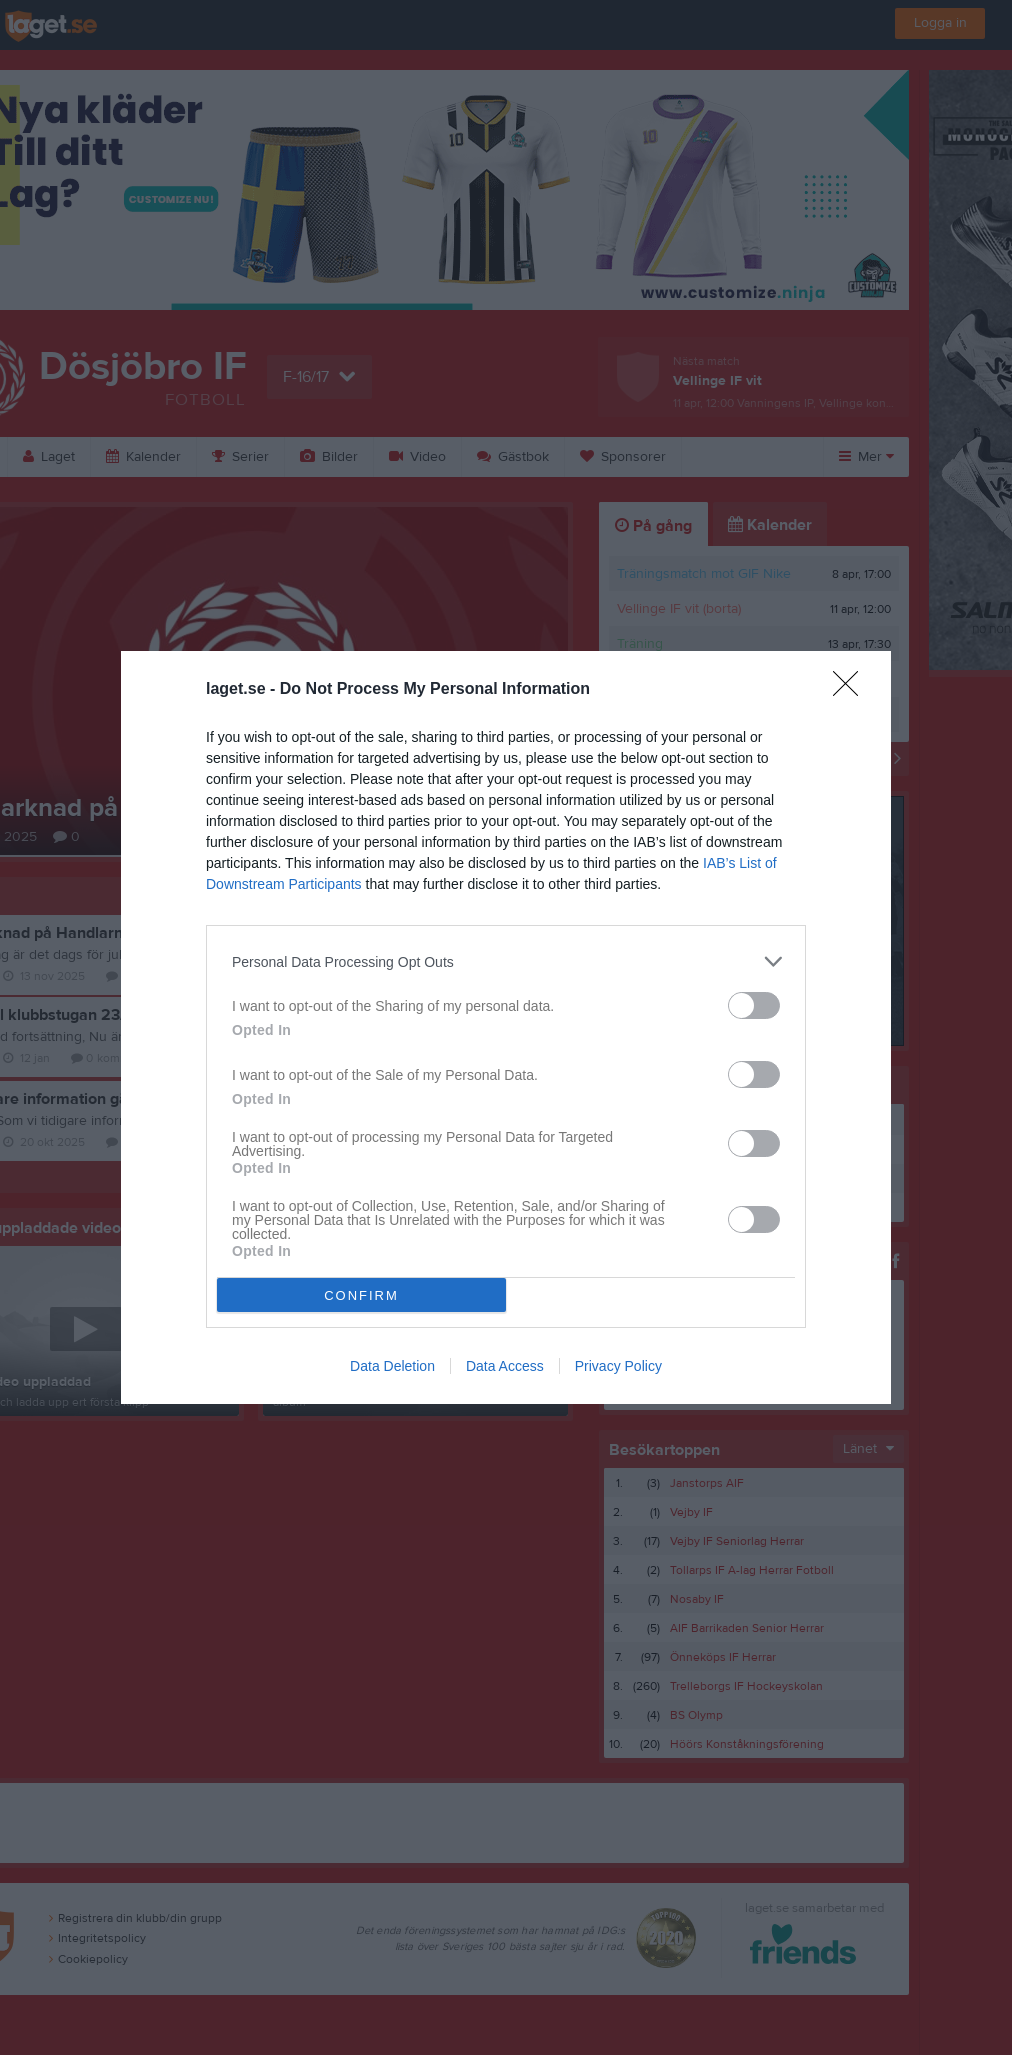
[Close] (852, 690)
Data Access (505, 1366)
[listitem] (506, 961)
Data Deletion (392, 1366)
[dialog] (506, 1027)
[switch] (754, 1005)
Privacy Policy (618, 1366)
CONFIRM (361, 1295)
